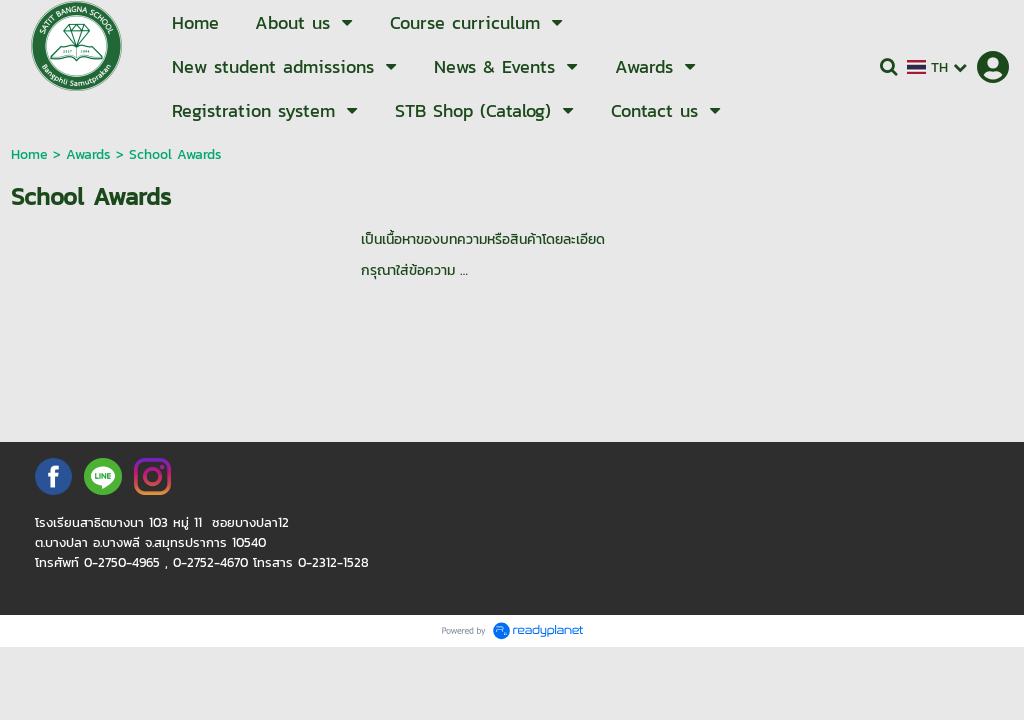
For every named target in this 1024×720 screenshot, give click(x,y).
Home (29, 154)
